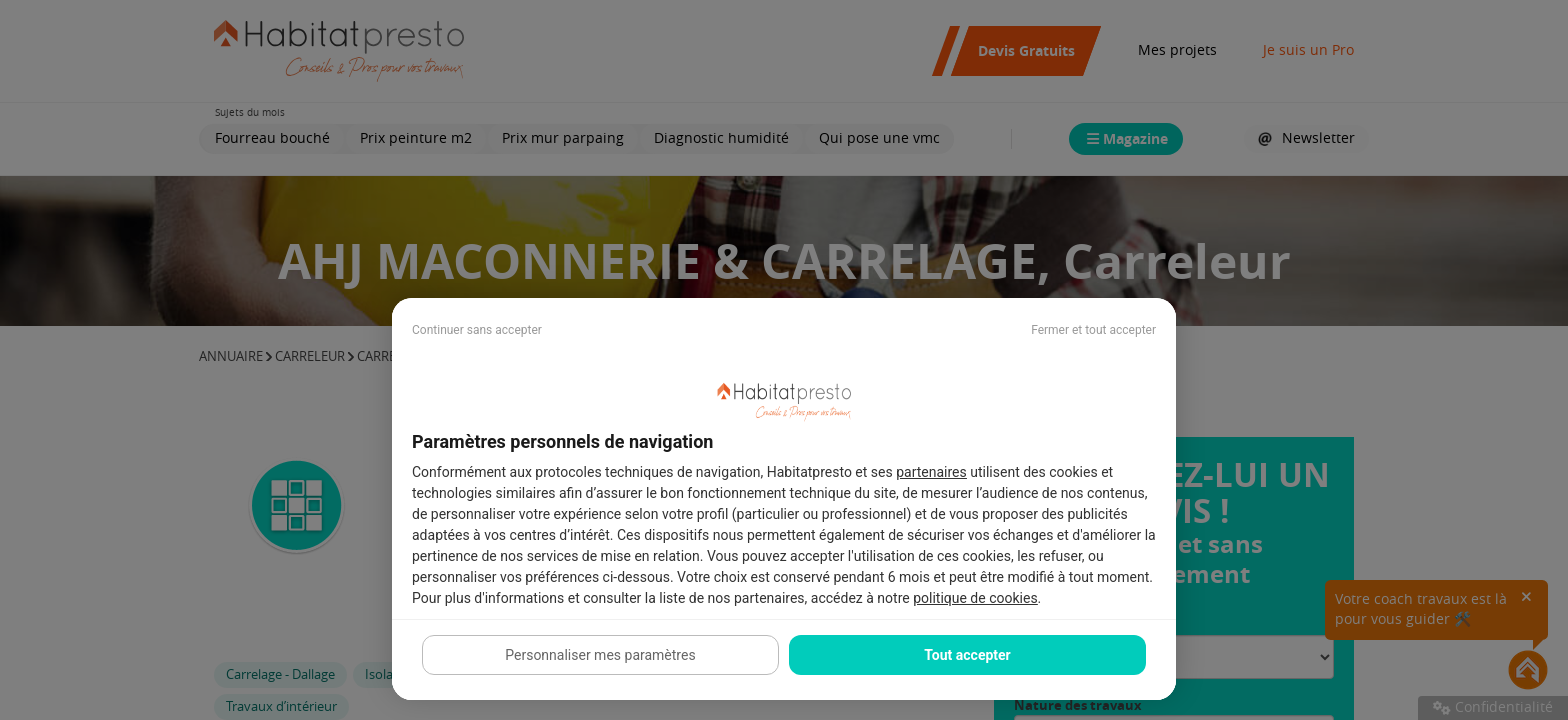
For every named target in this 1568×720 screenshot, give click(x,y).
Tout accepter (967, 655)
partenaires (931, 472)
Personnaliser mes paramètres (600, 655)
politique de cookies (975, 598)
